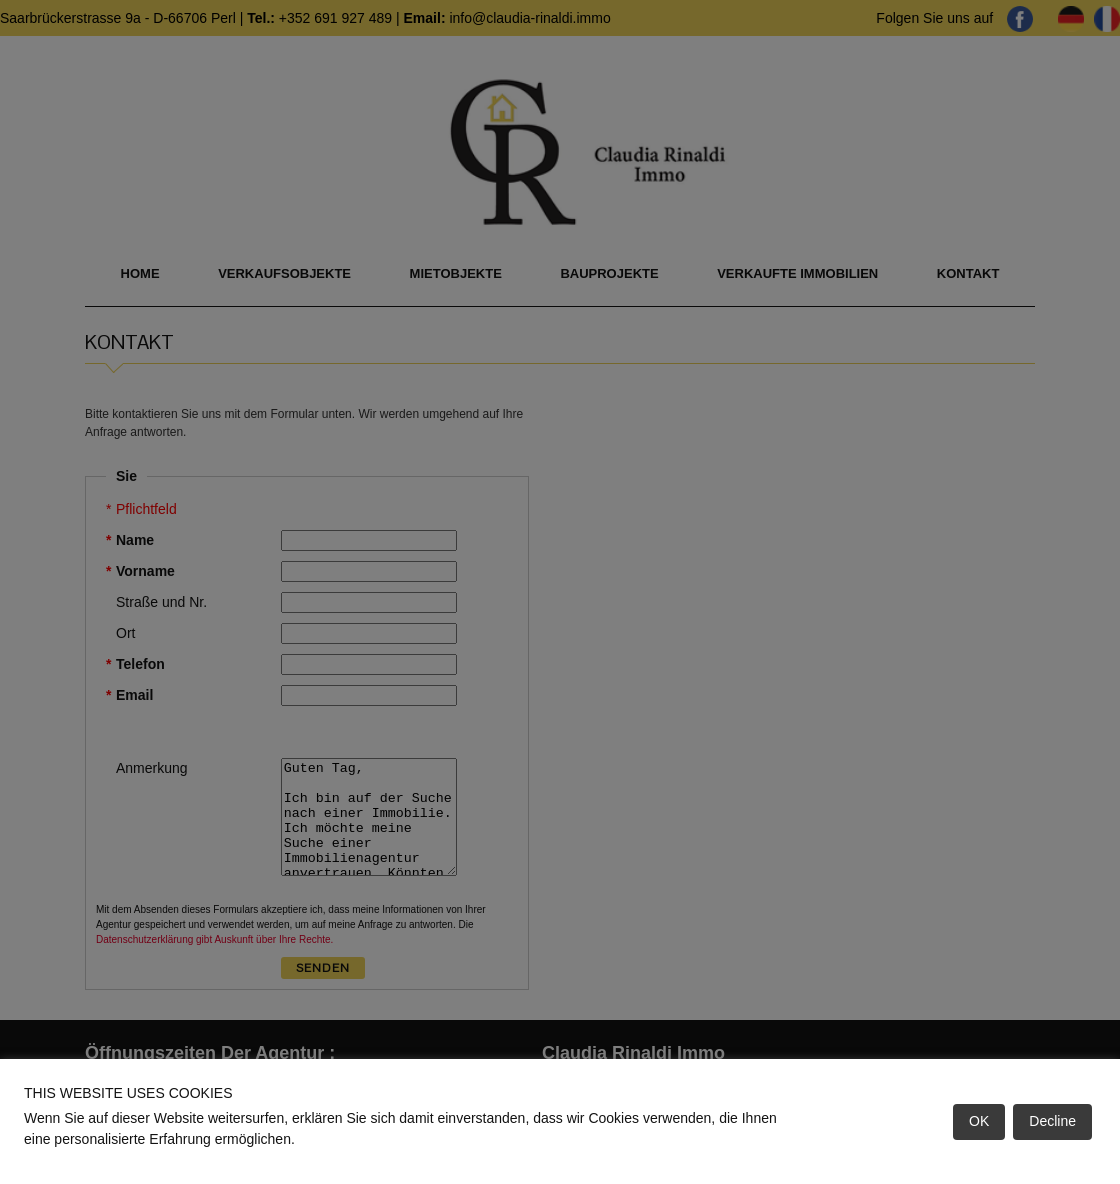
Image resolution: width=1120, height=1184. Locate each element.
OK (979, 1121)
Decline (1052, 1121)
